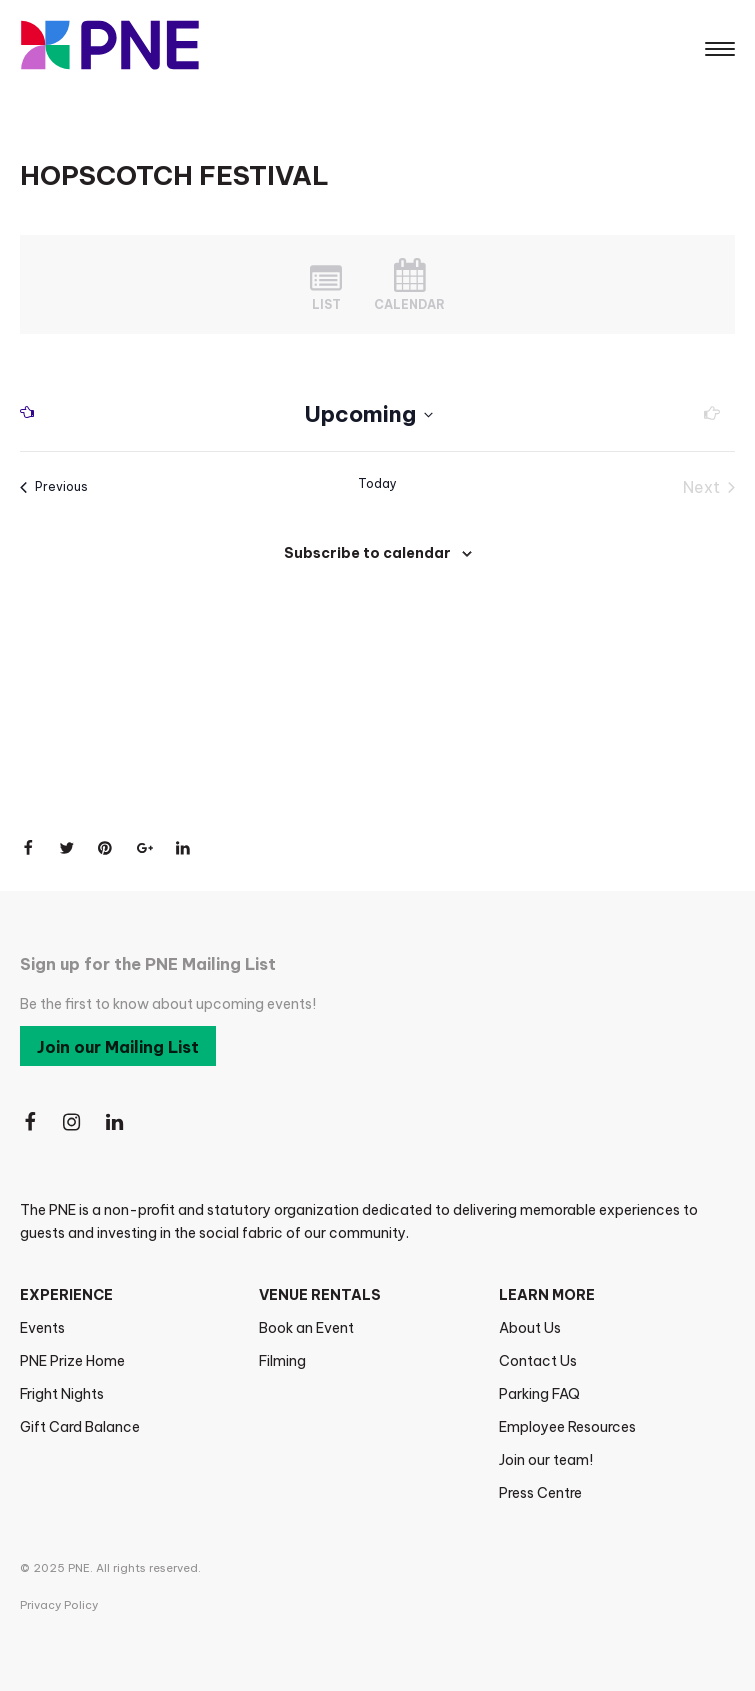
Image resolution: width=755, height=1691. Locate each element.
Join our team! (546, 1460)
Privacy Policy (59, 1605)
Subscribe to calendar (367, 553)
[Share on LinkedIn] (184, 848)
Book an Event (306, 1328)
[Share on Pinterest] (106, 848)
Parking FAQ (539, 1394)
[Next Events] (706, 415)
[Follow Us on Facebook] (30, 1122)
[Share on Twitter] (67, 848)
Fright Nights (62, 1394)
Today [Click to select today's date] (377, 483)
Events (42, 1328)
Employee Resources (567, 1427)
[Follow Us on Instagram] (73, 1122)
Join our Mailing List (118, 1047)
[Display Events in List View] (326, 284)
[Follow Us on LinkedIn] (116, 1122)
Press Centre (540, 1493)
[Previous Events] (33, 415)
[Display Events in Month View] (409, 284)
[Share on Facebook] (28, 848)
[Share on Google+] (145, 848)
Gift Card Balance (80, 1427)
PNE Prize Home (72, 1361)
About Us (530, 1328)
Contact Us (538, 1361)
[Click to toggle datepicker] (369, 414)
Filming (282, 1361)
